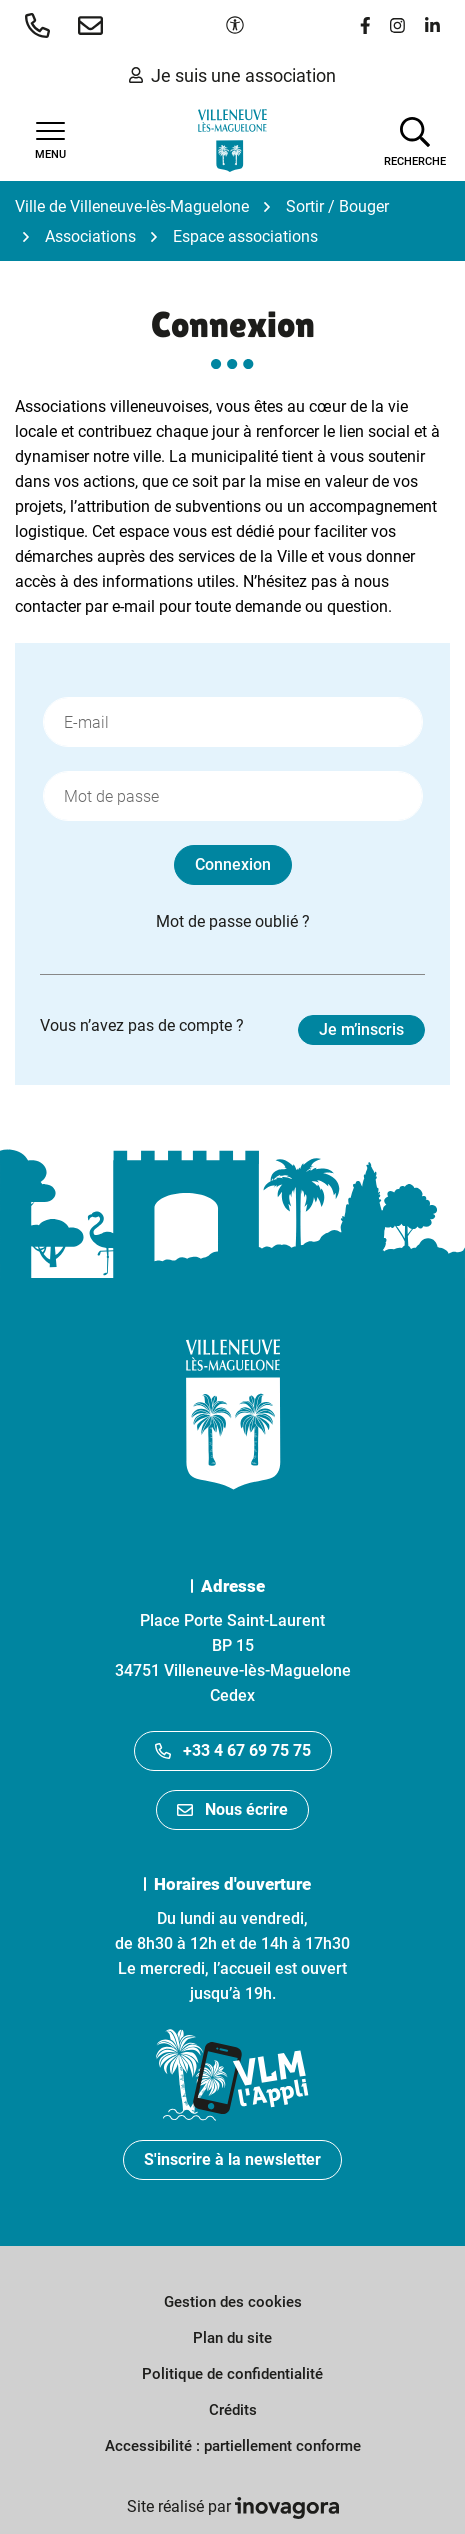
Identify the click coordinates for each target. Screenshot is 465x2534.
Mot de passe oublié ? (233, 921)
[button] (41, 25)
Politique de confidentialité (232, 2374)
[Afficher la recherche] (415, 140)
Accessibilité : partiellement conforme (233, 2446)
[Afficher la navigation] (50, 141)
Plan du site (232, 2338)
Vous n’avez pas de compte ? (232, 1030)
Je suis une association (232, 75)
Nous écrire (232, 1809)
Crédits (233, 2410)
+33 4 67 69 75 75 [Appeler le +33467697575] (233, 1750)
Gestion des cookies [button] (233, 2302)
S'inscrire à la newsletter (232, 2159)
